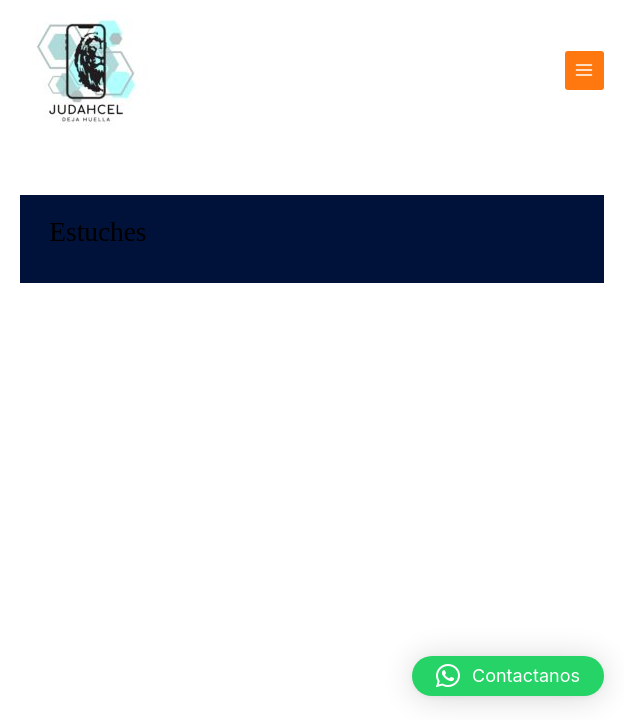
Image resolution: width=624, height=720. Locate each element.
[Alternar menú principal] (584, 70)
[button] (508, 676)
